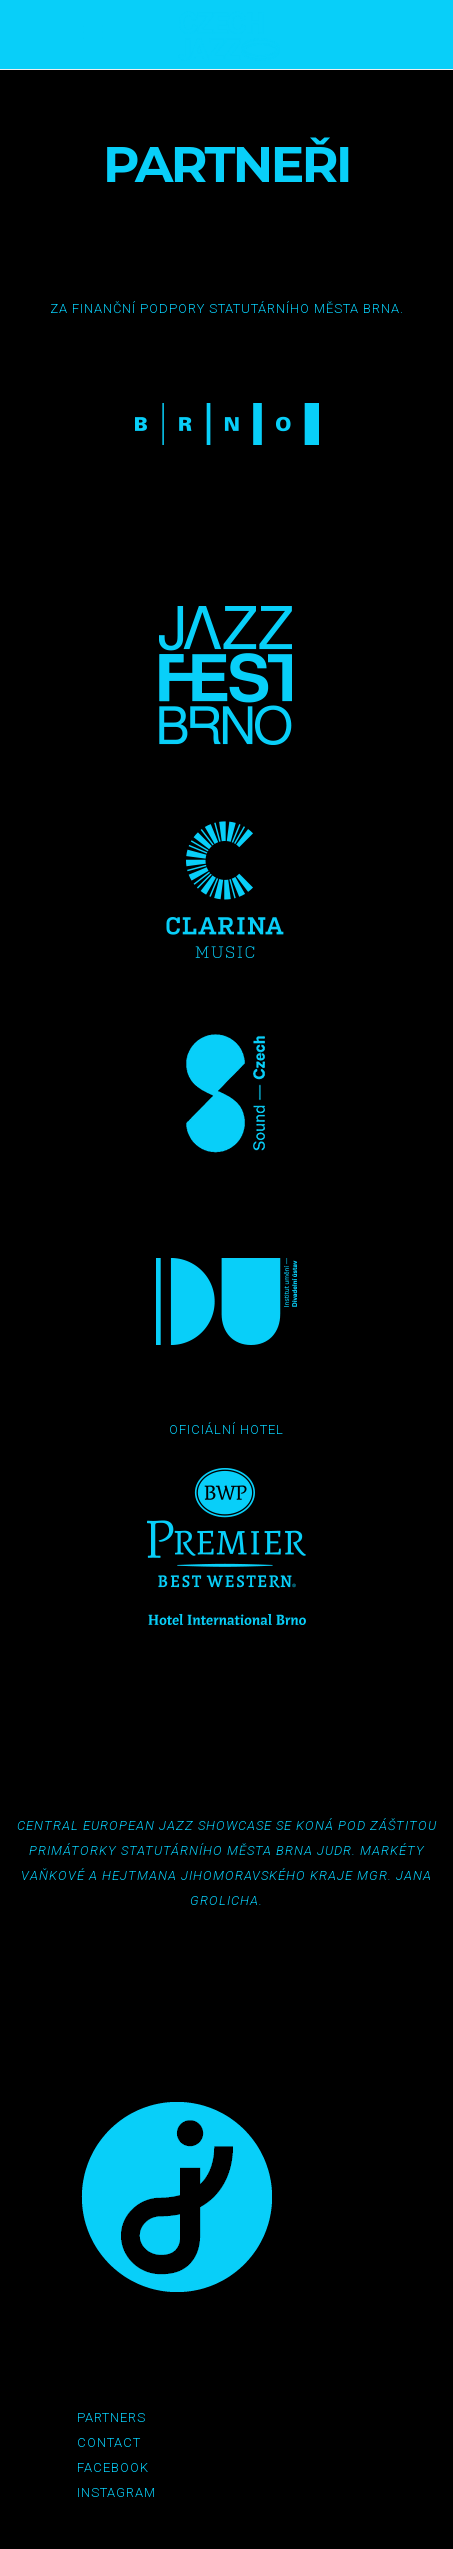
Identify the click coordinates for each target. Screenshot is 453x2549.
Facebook (113, 2467)
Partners (111, 2417)
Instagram (116, 2492)
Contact (109, 2442)
